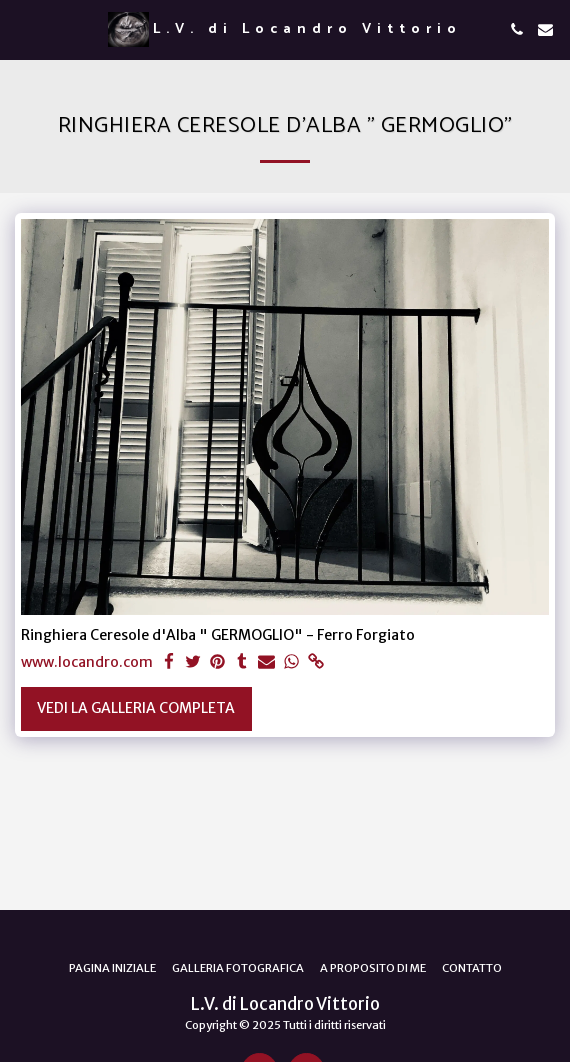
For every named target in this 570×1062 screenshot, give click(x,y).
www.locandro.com (87, 662)
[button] (22, 28)
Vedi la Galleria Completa (136, 708)
